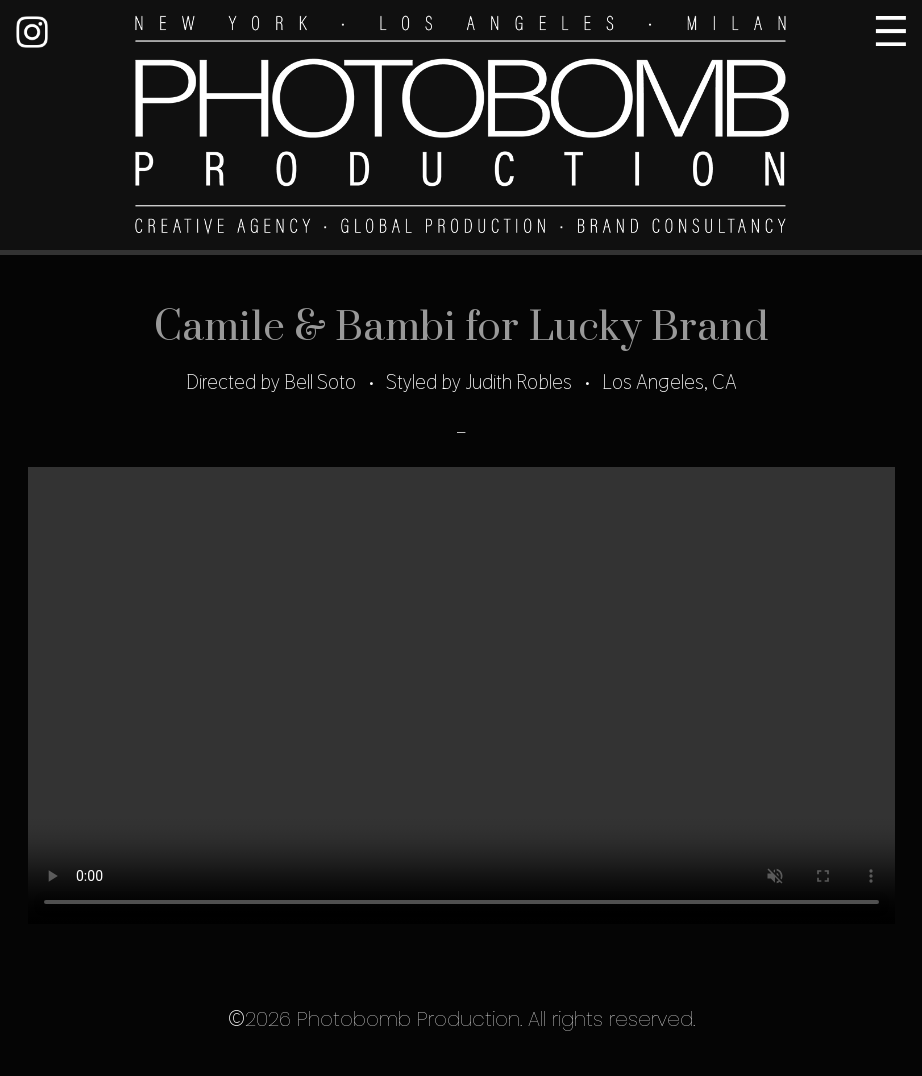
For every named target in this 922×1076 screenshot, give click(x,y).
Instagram (32, 32)
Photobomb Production (461, 127)
